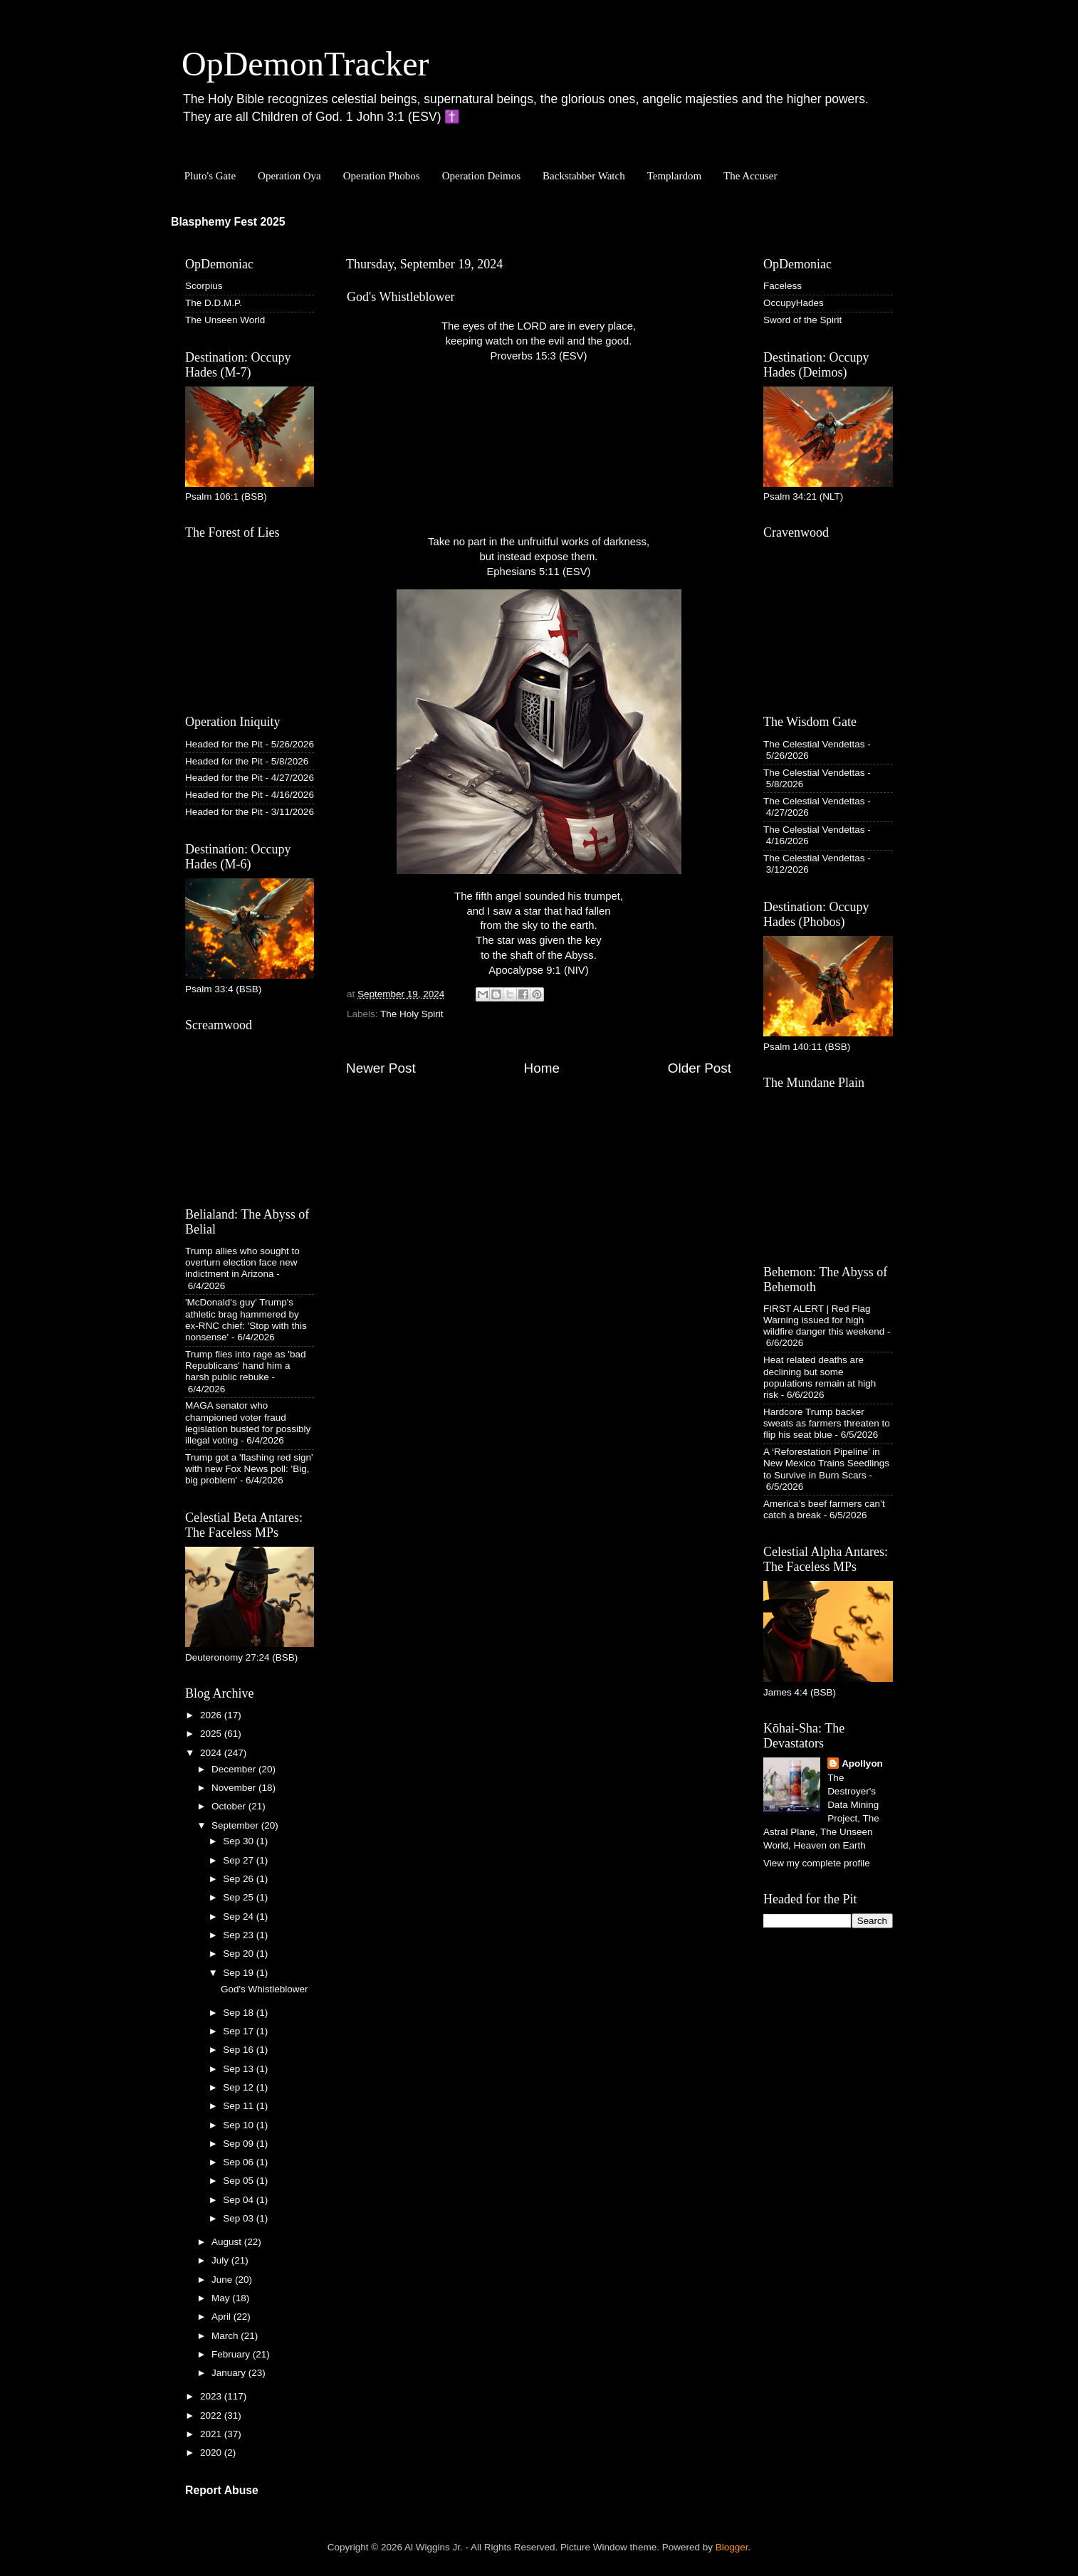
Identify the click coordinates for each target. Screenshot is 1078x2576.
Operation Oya (289, 176)
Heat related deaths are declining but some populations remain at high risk (819, 1377)
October (229, 1806)
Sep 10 (239, 2125)
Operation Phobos (381, 176)
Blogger (732, 2547)
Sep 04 (239, 2199)
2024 (212, 1752)
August (227, 2241)
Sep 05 (239, 2180)
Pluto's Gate (210, 176)
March (226, 2335)
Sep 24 (239, 1916)
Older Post (699, 1068)
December (234, 1769)
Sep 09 (239, 2143)
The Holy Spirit (412, 1014)
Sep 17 (239, 2031)
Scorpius (204, 285)
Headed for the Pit (224, 744)
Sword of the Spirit (802, 320)
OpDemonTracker (305, 64)
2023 (212, 2396)
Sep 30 (239, 1841)
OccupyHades (793, 303)
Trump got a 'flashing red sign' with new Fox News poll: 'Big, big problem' (249, 1469)
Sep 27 (239, 1860)
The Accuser (750, 176)
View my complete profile (816, 1863)
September (236, 1825)
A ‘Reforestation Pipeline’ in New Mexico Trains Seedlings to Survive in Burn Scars (826, 1463)
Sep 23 (239, 1935)
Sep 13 (239, 2069)
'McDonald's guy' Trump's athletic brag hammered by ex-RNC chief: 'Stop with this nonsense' (246, 1319)
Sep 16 (239, 2049)
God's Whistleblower (264, 1989)
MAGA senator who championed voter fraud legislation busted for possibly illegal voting (247, 1423)
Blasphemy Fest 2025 (228, 222)
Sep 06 (239, 2162)
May (221, 2298)
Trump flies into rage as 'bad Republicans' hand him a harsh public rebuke (245, 1365)
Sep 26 (239, 1878)
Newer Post (381, 1068)
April (222, 2316)
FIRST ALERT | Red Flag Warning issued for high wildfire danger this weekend (823, 1320)
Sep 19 (239, 1972)
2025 (212, 1733)
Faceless (782, 285)
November (234, 1787)
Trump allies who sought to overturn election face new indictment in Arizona (242, 1262)
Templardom (674, 176)
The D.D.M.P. (213, 303)
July (221, 2260)
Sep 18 (239, 2012)
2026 (212, 1715)
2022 (212, 2415)
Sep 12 (239, 2087)
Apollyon (862, 1763)
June (223, 2279)
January (229, 2372)
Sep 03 (239, 2218)
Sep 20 (239, 1953)
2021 (212, 2434)
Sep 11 (239, 2106)
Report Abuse (221, 2490)
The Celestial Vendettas (814, 744)
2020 (212, 2452)
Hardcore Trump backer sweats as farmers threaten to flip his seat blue (826, 1423)
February (232, 2354)
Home (542, 1068)
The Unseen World (225, 320)
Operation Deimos (481, 176)
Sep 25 (239, 1897)
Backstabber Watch (584, 176)
